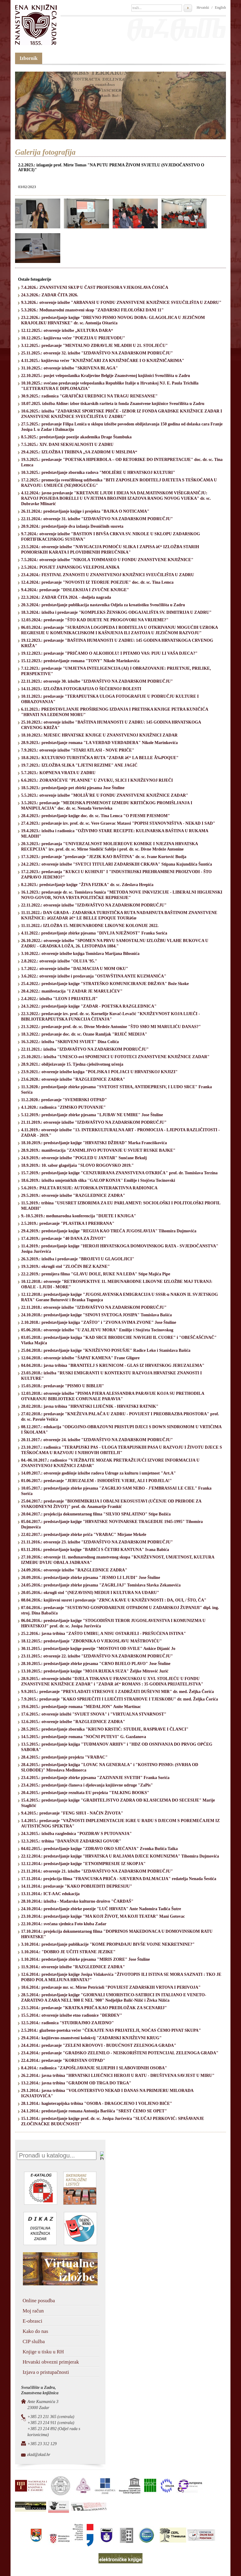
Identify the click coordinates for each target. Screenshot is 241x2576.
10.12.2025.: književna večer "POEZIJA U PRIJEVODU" (73, 338)
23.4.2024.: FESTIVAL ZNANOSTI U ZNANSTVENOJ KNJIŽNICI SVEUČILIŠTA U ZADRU (107, 575)
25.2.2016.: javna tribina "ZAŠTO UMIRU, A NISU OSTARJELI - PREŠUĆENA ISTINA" (103, 1633)
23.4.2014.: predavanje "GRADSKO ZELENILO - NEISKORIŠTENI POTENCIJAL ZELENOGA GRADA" (119, 2053)
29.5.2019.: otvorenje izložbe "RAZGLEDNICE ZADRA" (73, 1195)
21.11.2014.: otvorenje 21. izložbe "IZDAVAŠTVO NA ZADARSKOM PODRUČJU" (97, 1871)
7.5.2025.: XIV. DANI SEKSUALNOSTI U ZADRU (67, 444)
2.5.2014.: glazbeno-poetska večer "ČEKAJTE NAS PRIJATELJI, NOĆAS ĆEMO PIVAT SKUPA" (111, 2030)
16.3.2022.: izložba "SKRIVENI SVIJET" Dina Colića (70, 1041)
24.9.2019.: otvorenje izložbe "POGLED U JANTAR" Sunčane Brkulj (84, 1158)
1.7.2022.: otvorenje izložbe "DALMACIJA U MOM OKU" (74, 968)
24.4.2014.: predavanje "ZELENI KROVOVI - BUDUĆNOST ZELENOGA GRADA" (98, 2045)
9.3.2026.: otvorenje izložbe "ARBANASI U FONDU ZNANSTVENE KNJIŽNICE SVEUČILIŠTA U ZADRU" (121, 302)
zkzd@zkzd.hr (38, 2454)
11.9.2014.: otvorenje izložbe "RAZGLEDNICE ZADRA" (73, 1967)
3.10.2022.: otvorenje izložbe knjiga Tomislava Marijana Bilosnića (80, 953)
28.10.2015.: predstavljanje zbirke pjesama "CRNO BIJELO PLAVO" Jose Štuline (96, 1663)
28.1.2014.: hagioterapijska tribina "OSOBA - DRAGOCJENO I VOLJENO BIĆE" (96, 2103)
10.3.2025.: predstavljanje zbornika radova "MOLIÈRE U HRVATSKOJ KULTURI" (98, 472)
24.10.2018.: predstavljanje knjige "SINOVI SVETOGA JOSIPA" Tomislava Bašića (96, 1315)
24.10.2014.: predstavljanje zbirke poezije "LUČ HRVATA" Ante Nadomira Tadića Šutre (101, 1909)
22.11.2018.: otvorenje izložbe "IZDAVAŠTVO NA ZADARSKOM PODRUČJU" (94, 1307)
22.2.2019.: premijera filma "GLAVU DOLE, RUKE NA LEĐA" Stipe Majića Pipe (95, 1274)
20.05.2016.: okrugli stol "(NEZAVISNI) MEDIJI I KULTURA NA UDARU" (90, 1592)
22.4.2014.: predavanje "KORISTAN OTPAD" (63, 2060)
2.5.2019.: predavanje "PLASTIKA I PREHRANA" (67, 1223)
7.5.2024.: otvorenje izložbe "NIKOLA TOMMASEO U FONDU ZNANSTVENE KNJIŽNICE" (107, 560)
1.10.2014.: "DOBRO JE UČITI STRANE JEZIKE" (68, 1952)
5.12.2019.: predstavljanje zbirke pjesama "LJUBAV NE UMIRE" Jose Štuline (92, 1115)
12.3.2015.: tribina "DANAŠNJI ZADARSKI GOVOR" (71, 1841)
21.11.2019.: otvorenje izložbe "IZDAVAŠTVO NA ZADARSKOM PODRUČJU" (94, 1122)
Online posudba (39, 2300)
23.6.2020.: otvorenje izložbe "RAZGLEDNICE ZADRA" (73, 1079)
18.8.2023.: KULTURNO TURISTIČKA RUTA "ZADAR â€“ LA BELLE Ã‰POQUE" (100, 757)
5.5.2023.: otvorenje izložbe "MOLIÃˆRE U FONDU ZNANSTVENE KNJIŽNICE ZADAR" (104, 795)
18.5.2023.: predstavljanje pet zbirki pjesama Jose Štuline (72, 788)
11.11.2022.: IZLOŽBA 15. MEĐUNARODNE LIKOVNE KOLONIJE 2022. (89, 925)
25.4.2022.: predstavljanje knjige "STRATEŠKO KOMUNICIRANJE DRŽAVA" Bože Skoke (105, 983)
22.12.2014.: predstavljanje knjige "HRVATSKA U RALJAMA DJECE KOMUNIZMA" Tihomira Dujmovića (120, 1856)
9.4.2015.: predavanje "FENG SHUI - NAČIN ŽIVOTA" (72, 1813)
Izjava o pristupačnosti (46, 2372)
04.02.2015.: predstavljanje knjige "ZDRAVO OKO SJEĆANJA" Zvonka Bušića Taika (99, 1848)
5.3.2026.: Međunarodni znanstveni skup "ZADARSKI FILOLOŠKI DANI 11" (92, 310)
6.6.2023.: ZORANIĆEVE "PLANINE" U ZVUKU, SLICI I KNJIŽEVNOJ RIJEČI (97, 780)
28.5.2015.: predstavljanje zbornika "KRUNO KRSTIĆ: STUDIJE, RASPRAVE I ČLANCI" (105, 1729)
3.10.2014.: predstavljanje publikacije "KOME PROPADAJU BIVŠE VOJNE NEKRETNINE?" (108, 1944)
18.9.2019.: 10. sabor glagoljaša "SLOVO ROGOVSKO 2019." (77, 1165)
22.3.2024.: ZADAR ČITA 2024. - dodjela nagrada (66, 597)
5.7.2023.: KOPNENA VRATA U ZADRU (58, 773)
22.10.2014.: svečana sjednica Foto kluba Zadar (63, 1924)
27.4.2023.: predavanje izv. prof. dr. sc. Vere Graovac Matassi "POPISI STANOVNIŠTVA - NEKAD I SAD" (118, 823)
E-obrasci (32, 2321)
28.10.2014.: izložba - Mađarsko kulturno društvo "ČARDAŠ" (77, 1901)
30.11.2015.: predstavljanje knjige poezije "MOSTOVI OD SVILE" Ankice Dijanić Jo (98, 1648)
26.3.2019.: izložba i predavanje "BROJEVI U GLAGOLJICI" (77, 1259)
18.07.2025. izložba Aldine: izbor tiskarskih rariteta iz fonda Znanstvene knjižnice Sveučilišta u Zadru (112, 403)
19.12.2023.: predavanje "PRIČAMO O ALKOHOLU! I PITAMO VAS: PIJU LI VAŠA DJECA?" (109, 653)
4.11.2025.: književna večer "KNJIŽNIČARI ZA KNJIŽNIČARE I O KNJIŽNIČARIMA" (102, 360)
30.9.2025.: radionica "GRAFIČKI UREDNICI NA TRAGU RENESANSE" (89, 396)
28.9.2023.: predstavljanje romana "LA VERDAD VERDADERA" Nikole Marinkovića (99, 742)
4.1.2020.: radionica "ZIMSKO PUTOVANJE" (63, 1107)
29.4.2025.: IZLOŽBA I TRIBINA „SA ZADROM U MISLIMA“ (79, 452)
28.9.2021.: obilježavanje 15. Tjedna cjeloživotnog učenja (72, 1064)
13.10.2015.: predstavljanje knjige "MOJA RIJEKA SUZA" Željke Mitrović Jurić (94, 1671)
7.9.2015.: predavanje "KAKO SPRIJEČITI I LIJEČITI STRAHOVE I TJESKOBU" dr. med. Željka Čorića (119, 1699)
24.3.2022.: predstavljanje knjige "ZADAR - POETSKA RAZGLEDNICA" (89, 1006)
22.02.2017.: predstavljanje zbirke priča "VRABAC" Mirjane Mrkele (83, 1534)
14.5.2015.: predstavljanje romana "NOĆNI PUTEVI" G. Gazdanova (83, 1736)
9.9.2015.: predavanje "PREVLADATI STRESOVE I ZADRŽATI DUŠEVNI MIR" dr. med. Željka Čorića (117, 1691)
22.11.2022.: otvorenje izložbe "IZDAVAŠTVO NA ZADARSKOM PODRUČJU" (94, 905)
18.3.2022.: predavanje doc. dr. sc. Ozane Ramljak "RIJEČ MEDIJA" (84, 1034)
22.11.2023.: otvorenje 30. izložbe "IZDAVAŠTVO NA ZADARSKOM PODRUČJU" (97, 681)
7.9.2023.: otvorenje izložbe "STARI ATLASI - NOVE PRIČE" (77, 750)
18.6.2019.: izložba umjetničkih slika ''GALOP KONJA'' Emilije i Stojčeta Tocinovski (98, 1180)
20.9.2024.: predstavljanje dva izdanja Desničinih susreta (72, 526)
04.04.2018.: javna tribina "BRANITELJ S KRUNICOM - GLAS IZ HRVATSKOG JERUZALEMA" (112, 1365)
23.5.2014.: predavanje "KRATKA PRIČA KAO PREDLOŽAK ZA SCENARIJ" (94, 2008)
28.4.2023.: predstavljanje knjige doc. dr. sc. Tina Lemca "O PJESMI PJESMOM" (95, 816)
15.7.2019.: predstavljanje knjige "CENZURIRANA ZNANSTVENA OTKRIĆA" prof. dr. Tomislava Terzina (119, 1173)
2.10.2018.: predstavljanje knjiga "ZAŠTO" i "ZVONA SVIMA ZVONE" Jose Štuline (98, 1322)
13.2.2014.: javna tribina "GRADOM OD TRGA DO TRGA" (76, 2083)
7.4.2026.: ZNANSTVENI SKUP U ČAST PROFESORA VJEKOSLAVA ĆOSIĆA (94, 287)
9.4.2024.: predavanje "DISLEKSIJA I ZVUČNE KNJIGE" (75, 590)
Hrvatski (203, 7)
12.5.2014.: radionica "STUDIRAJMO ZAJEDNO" (67, 2023)
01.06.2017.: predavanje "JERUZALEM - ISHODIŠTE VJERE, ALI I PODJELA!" (96, 1480)
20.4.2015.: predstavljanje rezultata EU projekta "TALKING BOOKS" (85, 1792)
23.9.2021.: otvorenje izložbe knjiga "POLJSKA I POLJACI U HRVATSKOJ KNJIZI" (99, 1072)
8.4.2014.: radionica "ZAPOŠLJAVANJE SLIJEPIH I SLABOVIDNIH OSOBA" (94, 2068)
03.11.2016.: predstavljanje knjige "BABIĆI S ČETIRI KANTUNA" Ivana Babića (95, 1549)
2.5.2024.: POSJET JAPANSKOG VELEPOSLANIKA (70, 567)
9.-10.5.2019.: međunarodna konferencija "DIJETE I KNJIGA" (78, 1216)
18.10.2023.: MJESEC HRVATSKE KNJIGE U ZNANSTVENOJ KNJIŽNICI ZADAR (99, 735)
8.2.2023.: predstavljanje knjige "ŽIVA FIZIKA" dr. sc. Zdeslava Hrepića (87, 884)
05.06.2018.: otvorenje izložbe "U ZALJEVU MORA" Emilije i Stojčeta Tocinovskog (97, 1330)
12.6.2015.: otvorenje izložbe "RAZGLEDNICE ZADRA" (73, 1721)
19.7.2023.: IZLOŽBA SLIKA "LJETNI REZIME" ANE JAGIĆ (79, 765)
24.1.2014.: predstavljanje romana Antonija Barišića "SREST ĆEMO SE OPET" (94, 2111)
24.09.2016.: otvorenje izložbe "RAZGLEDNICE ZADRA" (74, 1570)
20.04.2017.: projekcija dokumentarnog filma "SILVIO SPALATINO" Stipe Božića (96, 1514)
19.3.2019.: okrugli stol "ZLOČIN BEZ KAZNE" (65, 1266)
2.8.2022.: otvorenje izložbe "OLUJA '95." (59, 961)
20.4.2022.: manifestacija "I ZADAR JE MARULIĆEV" (72, 991)
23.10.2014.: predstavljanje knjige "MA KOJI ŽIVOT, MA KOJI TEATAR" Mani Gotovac (103, 1916)
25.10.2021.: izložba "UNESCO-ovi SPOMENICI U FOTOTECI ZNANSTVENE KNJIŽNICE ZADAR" (115, 1057)
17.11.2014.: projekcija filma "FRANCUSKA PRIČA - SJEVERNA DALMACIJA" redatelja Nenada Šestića (118, 1878)
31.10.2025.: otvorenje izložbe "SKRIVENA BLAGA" (69, 368)
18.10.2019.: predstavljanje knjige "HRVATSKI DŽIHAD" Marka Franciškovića (94, 1143)
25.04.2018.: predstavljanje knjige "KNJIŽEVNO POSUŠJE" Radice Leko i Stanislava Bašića (105, 1350)
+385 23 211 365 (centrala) (50, 2416)
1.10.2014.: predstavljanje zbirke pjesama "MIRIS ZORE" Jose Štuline (85, 1959)
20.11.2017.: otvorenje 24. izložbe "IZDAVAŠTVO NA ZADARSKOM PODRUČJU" (97, 1440)
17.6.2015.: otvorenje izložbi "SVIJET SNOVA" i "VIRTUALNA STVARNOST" (93, 1714)
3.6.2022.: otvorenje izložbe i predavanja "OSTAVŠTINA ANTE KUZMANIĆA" (93, 976)
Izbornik (29, 58)
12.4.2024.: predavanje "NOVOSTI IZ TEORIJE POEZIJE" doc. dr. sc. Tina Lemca (97, 582)
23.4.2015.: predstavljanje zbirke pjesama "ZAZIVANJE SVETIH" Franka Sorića (95, 1777)
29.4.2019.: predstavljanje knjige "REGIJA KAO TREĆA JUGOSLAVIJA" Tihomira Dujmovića (108, 1231)
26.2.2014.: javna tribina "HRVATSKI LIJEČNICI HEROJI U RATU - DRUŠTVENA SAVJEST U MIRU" (117, 2075)
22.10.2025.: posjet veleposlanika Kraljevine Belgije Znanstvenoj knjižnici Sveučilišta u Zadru (105, 375)
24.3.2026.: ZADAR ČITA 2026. (49, 295)
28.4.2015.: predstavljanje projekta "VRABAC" (64, 1757)
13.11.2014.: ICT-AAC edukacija (50, 1894)
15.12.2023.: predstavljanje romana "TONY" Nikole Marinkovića (80, 661)
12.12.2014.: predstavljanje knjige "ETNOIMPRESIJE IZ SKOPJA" (83, 1863)
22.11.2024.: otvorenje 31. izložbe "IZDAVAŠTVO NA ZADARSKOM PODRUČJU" (97, 519)
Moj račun (33, 2311)
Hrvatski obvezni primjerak (51, 2362)
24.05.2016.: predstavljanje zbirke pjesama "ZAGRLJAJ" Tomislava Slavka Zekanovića (100, 1585)
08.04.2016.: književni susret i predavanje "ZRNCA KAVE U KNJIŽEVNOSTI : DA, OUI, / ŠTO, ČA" (113, 1600)
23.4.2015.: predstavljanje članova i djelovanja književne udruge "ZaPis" (87, 1785)
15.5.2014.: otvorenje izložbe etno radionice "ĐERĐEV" (71, 2015)
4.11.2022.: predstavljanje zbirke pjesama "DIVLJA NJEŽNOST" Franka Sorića (94, 933)
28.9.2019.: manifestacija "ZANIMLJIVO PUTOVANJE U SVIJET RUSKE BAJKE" (98, 1150)
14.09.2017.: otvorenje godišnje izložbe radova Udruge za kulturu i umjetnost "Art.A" (98, 1473)
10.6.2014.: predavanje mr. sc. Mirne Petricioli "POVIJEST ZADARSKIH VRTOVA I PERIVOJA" (111, 1987)
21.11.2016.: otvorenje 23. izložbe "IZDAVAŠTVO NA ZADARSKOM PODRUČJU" (97, 1542)
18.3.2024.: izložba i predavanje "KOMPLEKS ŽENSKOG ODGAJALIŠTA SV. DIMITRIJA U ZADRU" (116, 612)
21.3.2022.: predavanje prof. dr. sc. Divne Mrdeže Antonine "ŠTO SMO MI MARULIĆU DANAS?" (111, 1026)
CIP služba (34, 2341)
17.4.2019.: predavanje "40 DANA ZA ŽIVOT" (63, 1238)
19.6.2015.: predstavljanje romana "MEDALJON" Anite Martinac (81, 1706)
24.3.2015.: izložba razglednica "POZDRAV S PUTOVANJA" (76, 1833)
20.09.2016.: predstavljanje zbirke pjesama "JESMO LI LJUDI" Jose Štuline (90, 1577)
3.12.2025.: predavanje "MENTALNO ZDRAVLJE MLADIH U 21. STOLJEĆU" (94, 345)
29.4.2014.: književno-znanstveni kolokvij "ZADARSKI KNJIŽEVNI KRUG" (91, 2038)
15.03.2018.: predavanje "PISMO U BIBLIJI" (62, 1386)
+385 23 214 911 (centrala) (50, 2422)
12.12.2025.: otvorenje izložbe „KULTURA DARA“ (67, 330)
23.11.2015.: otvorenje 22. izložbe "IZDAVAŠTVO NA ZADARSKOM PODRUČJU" (97, 1656)
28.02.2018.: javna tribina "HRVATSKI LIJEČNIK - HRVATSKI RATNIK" (89, 1406)
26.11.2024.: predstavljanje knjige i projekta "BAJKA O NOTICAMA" (85, 511)
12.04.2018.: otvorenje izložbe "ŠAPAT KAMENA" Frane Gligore (80, 1358)
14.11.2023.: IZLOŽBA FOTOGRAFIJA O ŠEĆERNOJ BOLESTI (81, 689)
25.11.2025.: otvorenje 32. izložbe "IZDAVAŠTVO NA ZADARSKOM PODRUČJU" (97, 353)
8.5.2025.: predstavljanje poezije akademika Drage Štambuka (76, 437)
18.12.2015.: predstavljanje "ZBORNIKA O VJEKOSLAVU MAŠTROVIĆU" (91, 1641)
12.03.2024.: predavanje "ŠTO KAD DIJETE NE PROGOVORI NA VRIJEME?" (94, 620)
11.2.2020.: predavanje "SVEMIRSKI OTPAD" (64, 1100)
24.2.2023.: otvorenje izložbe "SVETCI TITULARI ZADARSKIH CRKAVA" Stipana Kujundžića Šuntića (116, 864)
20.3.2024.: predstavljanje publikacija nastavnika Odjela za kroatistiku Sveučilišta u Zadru (103, 605)
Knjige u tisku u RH (43, 2352)
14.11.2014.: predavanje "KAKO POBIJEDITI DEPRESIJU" (76, 1886)
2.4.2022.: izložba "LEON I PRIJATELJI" (59, 998)
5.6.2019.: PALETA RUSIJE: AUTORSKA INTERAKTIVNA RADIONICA (89, 1188)
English (220, 7)
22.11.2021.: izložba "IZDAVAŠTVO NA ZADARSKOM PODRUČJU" (85, 1049)
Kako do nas (35, 2331)
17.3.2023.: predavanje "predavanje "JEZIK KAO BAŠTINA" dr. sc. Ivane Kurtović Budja (103, 856)
